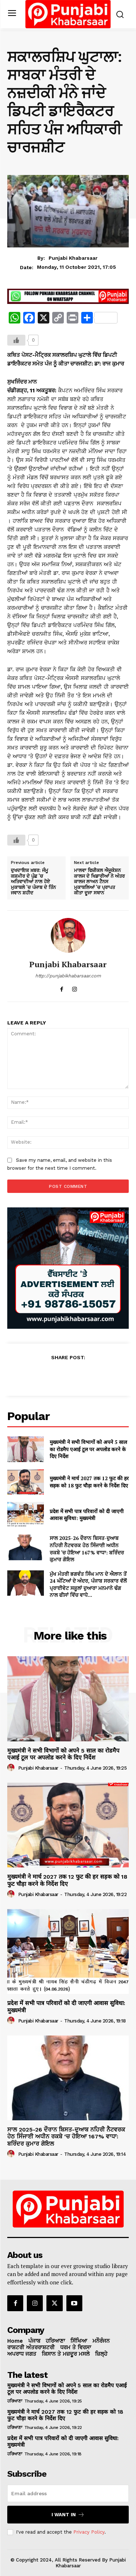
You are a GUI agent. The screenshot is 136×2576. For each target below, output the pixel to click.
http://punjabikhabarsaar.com (68, 975)
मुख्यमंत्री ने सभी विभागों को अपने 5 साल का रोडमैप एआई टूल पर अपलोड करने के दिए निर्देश (88, 1449)
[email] (68, 2493)
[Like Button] (16, 340)
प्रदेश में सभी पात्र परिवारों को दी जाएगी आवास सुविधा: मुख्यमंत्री (87, 1515)
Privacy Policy (88, 2532)
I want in (68, 2514)
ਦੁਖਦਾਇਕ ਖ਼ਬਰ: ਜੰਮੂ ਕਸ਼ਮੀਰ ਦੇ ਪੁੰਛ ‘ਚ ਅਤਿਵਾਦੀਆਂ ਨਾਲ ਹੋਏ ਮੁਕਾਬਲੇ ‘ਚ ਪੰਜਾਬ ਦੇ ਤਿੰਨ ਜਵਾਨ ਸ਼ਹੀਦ (33, 882)
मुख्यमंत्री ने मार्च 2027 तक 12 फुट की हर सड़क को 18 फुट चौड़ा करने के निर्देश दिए (89, 1482)
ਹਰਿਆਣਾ (14, 2401)
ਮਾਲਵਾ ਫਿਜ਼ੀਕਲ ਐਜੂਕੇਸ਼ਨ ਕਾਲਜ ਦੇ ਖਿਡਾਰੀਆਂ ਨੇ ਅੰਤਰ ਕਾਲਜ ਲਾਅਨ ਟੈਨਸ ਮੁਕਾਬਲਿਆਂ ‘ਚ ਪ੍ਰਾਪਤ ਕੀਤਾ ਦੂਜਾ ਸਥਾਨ (99, 882)
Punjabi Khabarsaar (73, 258)
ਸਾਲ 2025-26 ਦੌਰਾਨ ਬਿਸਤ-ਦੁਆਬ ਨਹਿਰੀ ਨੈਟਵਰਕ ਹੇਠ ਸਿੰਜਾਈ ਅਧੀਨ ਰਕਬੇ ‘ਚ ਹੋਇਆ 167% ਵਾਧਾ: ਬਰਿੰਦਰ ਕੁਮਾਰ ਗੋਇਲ (87, 1549)
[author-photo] (12, 1768)
